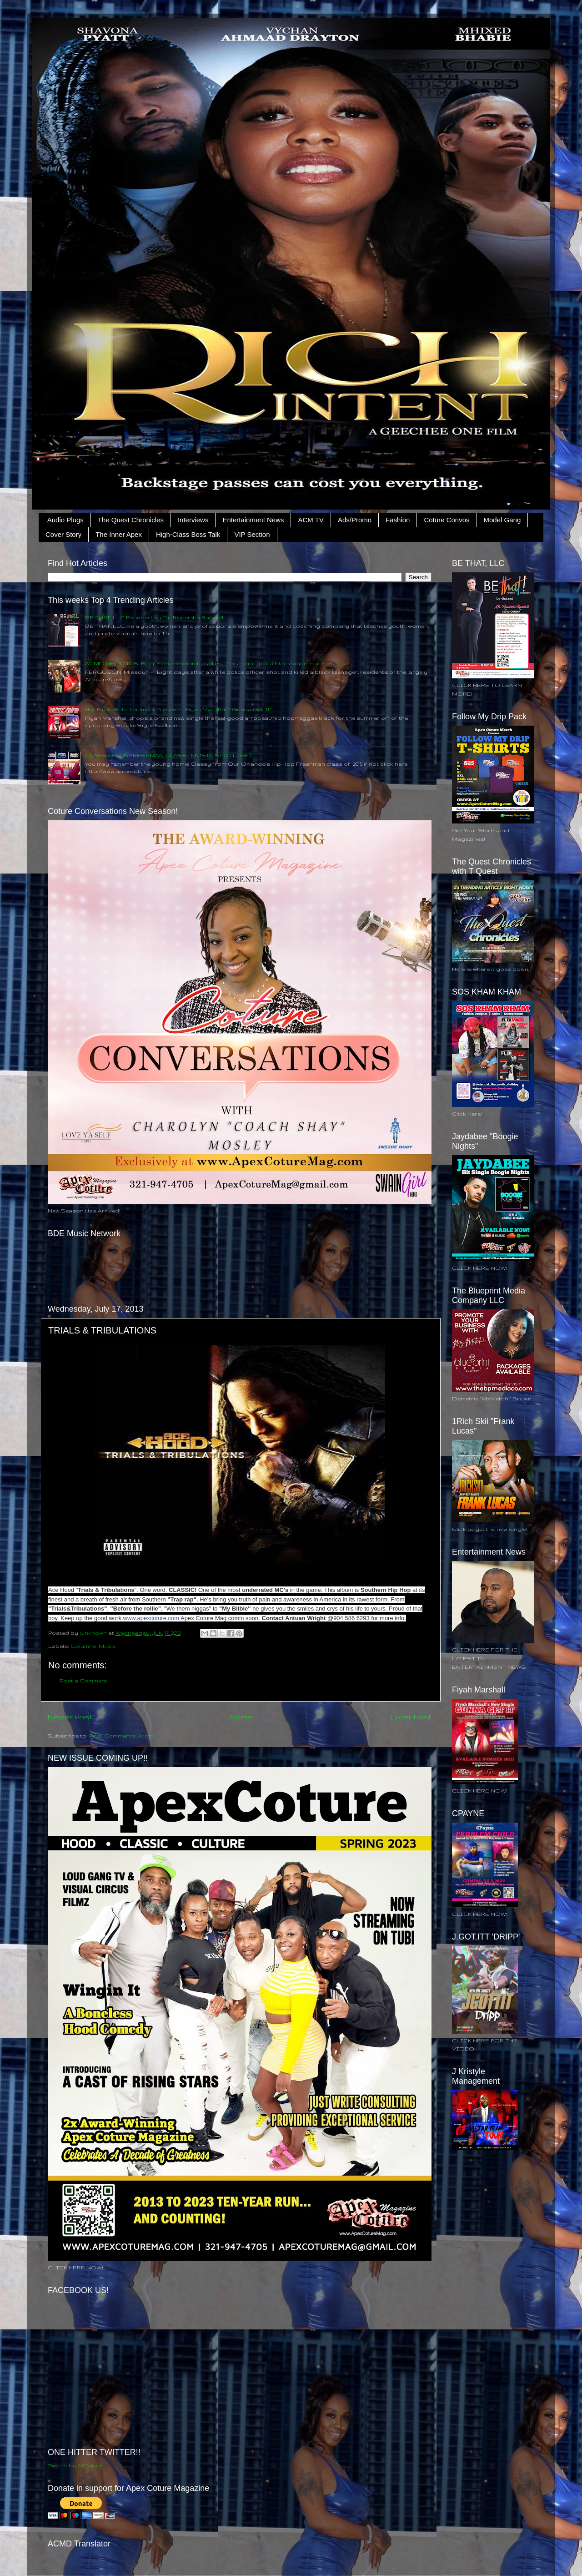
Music (107, 1646)
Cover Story (63, 534)
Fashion (398, 520)
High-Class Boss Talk (188, 534)
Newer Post (70, 1716)
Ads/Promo (354, 520)
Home (241, 1716)
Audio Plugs (65, 520)
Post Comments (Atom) (122, 1735)
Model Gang (502, 520)
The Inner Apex (118, 534)
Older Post (410, 1716)
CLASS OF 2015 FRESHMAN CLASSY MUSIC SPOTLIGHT (169, 755)
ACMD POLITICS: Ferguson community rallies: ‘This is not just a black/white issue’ (205, 663)
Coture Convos (446, 520)
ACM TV (310, 520)
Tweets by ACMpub (76, 2465)
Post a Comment (83, 1680)
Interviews (193, 520)
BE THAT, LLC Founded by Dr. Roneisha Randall (154, 617)
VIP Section (252, 534)
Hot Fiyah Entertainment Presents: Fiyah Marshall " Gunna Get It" (178, 709)
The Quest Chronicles (131, 520)
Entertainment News (253, 520)
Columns (83, 1646)
